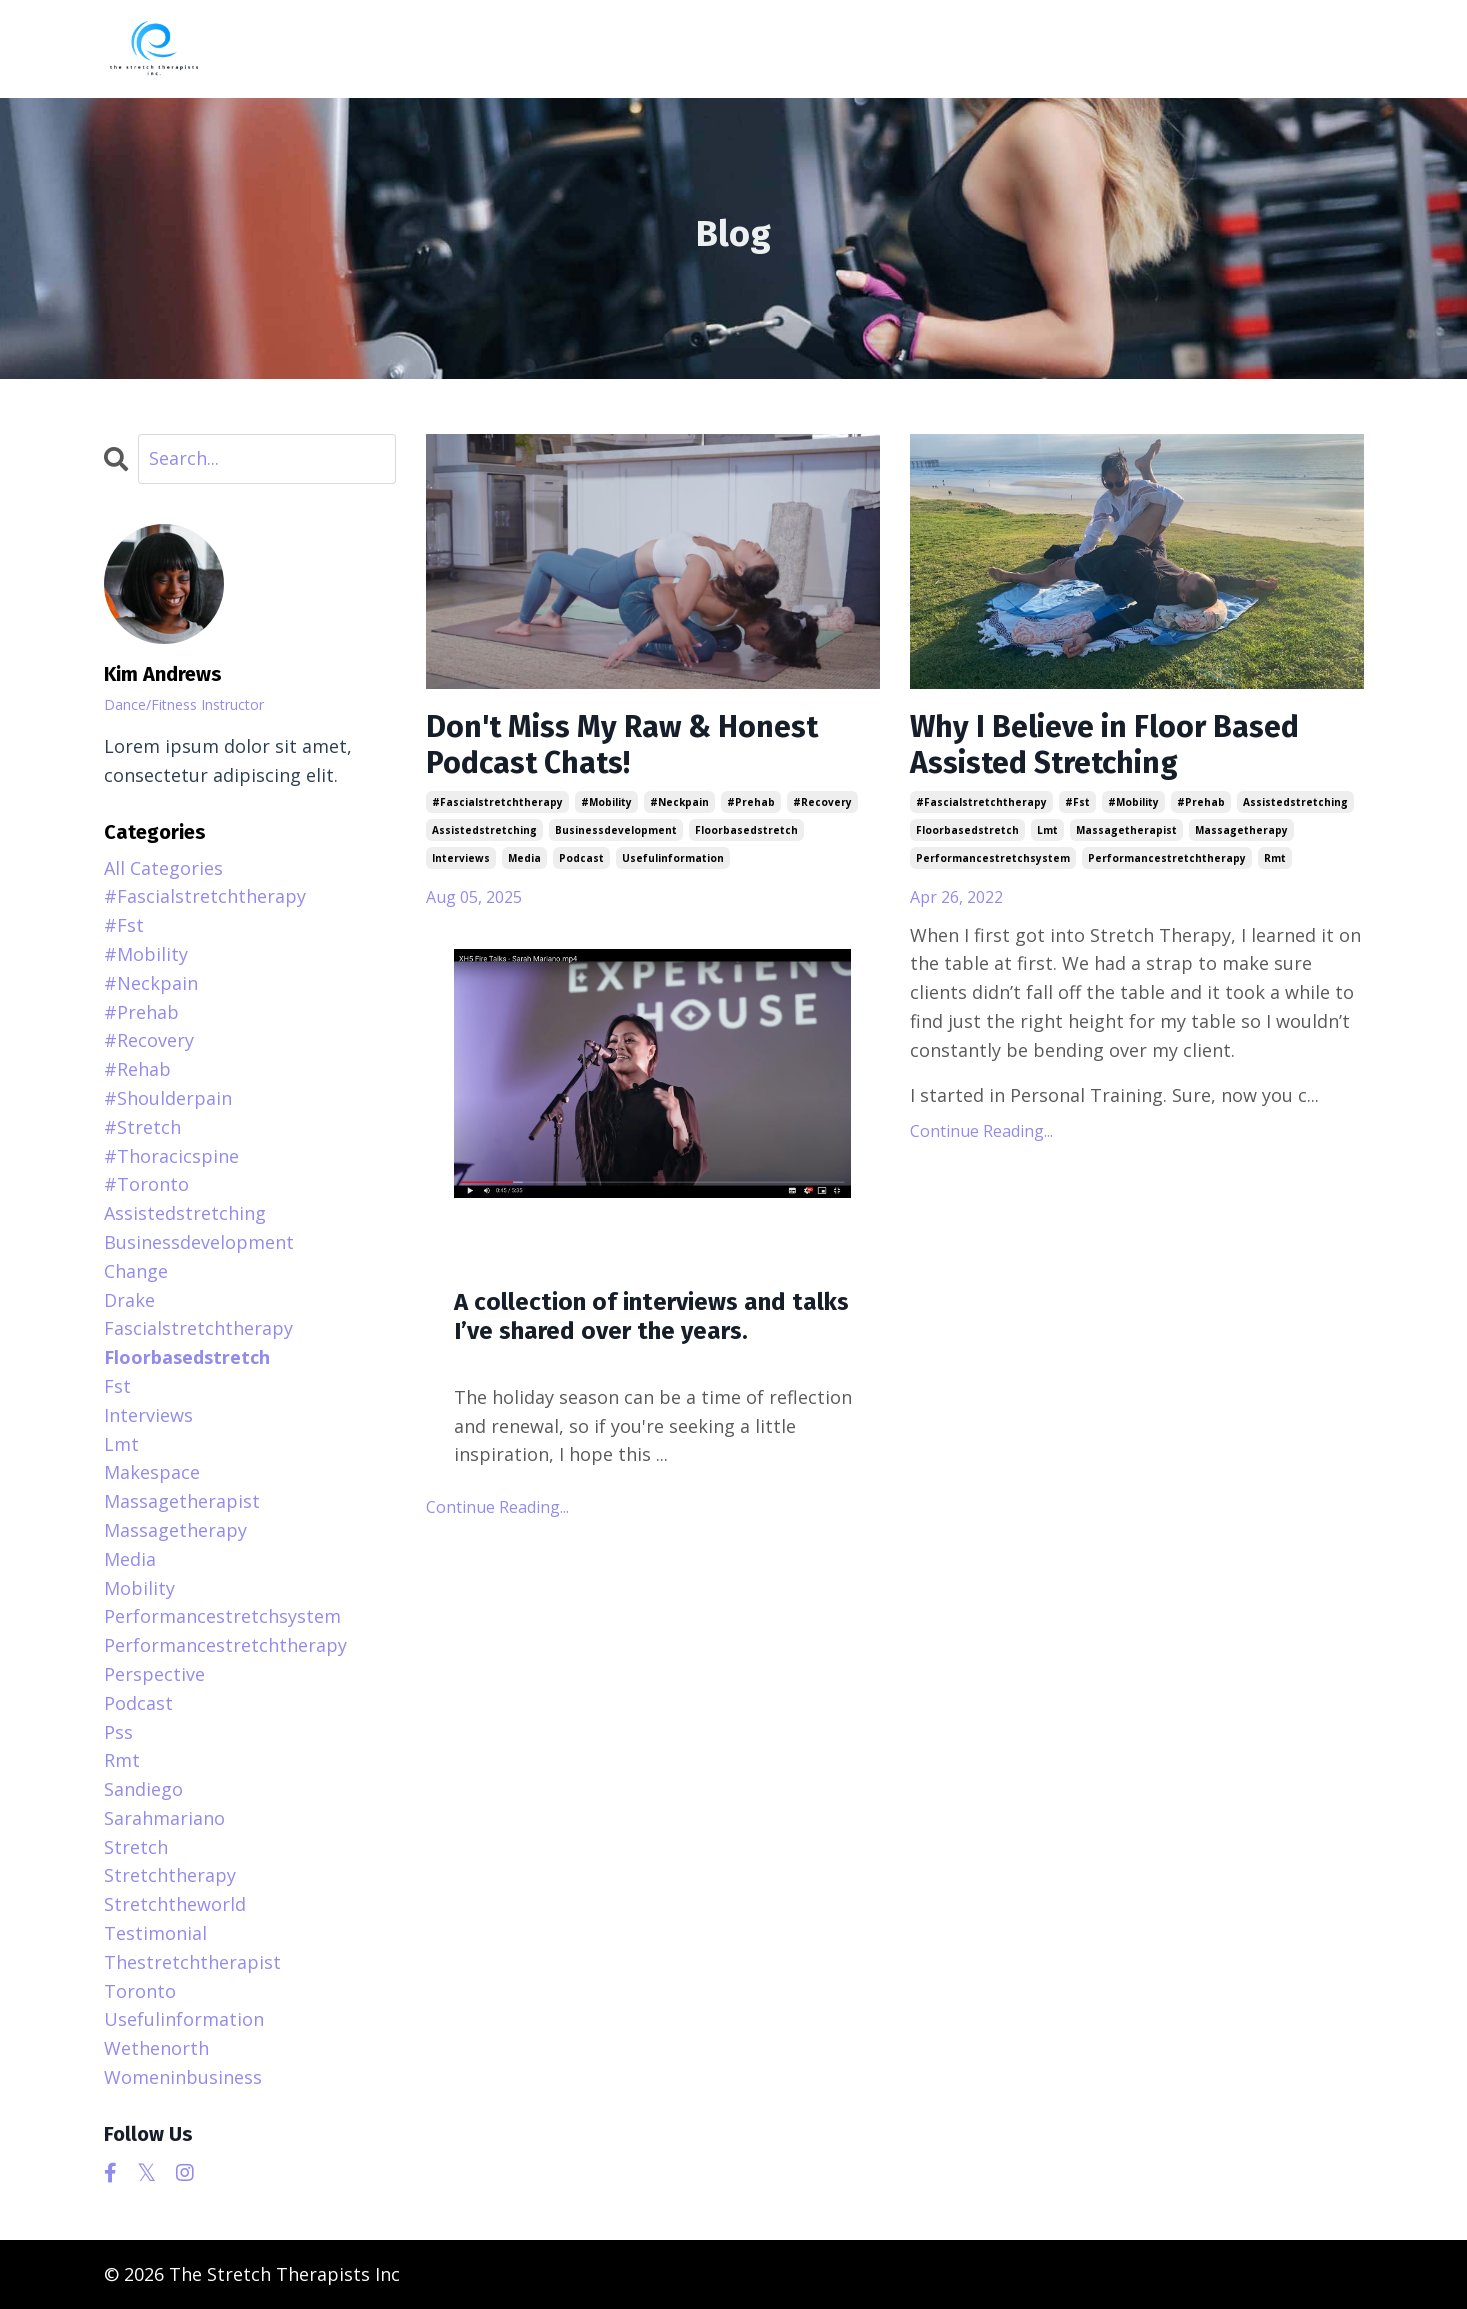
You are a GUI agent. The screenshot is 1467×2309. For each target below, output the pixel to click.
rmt (1275, 858)
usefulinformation (673, 858)
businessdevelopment (616, 830)
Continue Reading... (497, 1507)
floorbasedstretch (746, 830)
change (136, 1271)
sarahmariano (164, 1818)
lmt (1047, 830)
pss (118, 1732)
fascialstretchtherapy (198, 1328)
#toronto (146, 1184)
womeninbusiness (183, 2077)
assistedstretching (484, 830)
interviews (461, 858)
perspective (154, 1674)
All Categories (163, 868)
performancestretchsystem (993, 858)
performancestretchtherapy (1167, 858)
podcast (581, 858)
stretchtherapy (170, 1875)
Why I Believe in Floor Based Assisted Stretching (1104, 745)
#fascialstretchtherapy (497, 802)
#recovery (822, 802)
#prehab (751, 802)
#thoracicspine (171, 1156)
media (524, 858)
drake (129, 1300)
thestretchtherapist (192, 1962)
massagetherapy (1241, 830)
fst (117, 1386)
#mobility (606, 802)
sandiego (143, 1789)
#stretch (142, 1127)
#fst (1077, 802)
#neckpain (679, 802)
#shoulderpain (168, 1098)
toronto (140, 1991)
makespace (152, 1472)
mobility (139, 1588)
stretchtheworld (175, 1904)
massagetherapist (1126, 830)
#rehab (137, 1069)
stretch (136, 1847)
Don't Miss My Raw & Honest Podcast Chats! (622, 745)
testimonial (155, 1933)
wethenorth (156, 2048)
